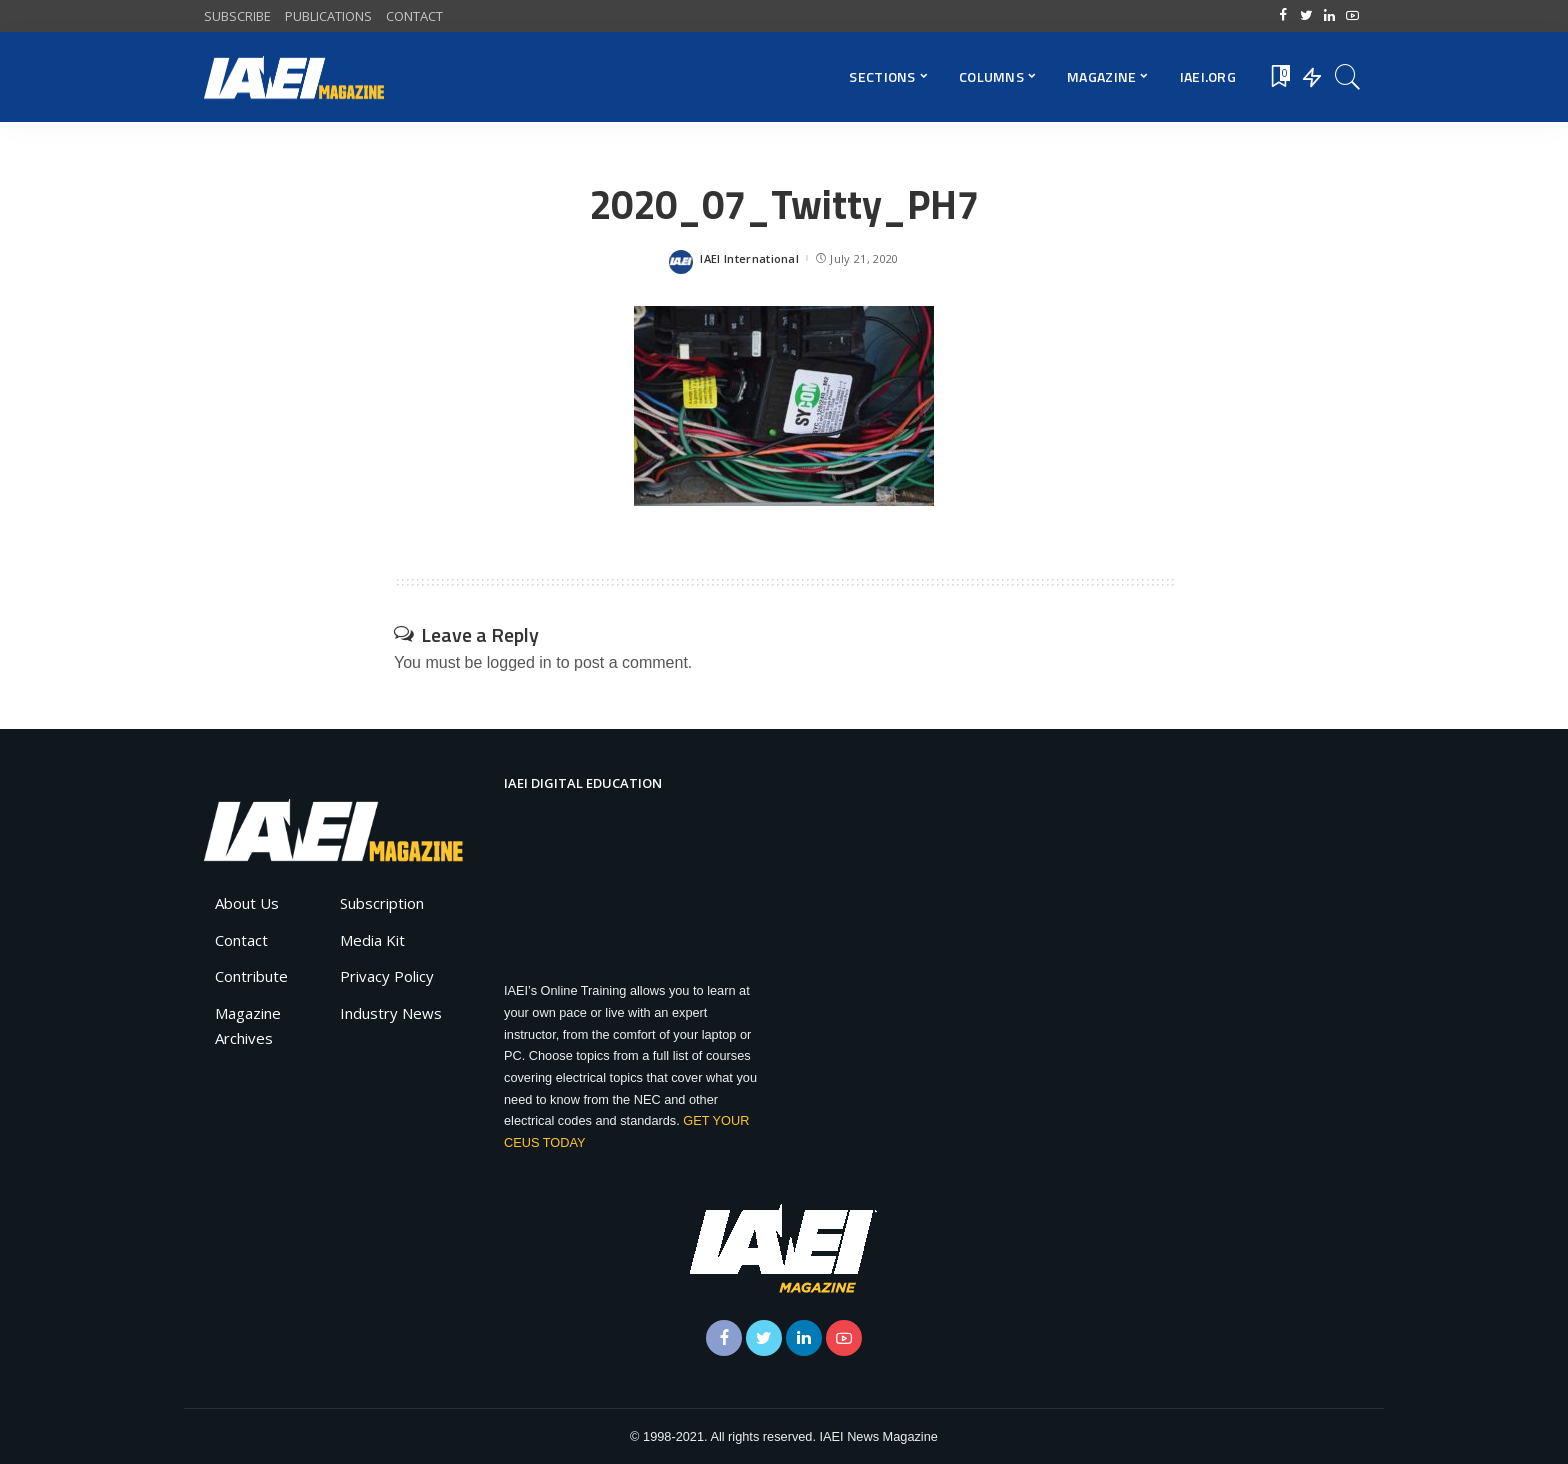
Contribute (251, 976)
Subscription (382, 903)
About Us (247, 903)
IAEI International (749, 258)
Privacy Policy (387, 976)
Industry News (391, 1013)
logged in (519, 662)
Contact (241, 940)
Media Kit (372, 940)
